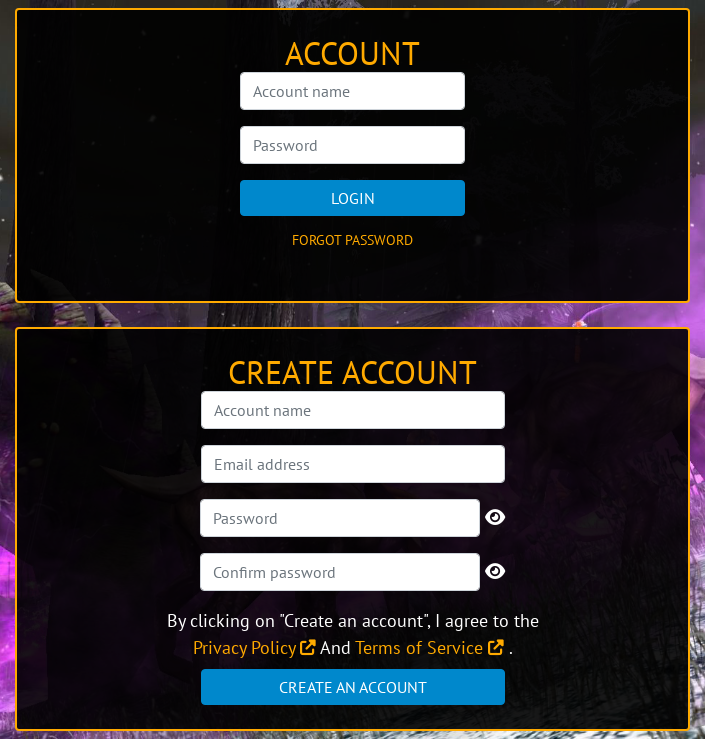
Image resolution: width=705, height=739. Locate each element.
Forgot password (352, 240)
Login (353, 198)
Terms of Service (429, 647)
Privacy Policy (254, 647)
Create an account (353, 687)
